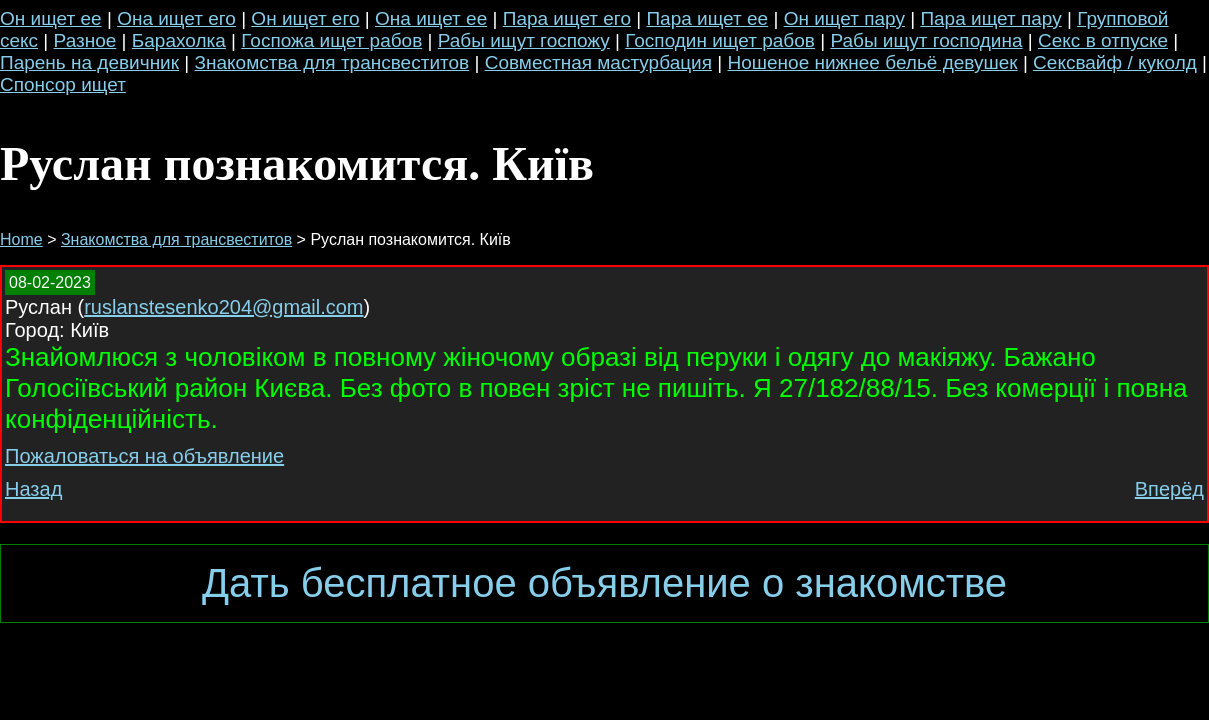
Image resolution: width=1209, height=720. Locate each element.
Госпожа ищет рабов (331, 40)
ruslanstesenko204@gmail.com (223, 307)
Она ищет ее (431, 18)
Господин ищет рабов (720, 40)
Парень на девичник (89, 62)
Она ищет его (176, 18)
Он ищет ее (51, 18)
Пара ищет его (567, 18)
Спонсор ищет (63, 84)
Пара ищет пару (990, 18)
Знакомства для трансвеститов (332, 62)
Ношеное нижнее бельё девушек (872, 62)
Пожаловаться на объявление (144, 456)
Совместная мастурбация (598, 62)
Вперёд (1169, 489)
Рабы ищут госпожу (524, 40)
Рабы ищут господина (926, 40)
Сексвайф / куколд (1115, 62)
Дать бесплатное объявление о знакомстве (604, 583)
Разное (85, 40)
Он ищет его (305, 18)
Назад (33, 489)
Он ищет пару (844, 18)
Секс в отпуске (1103, 40)
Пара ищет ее (707, 18)
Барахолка (179, 40)
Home (21, 239)
